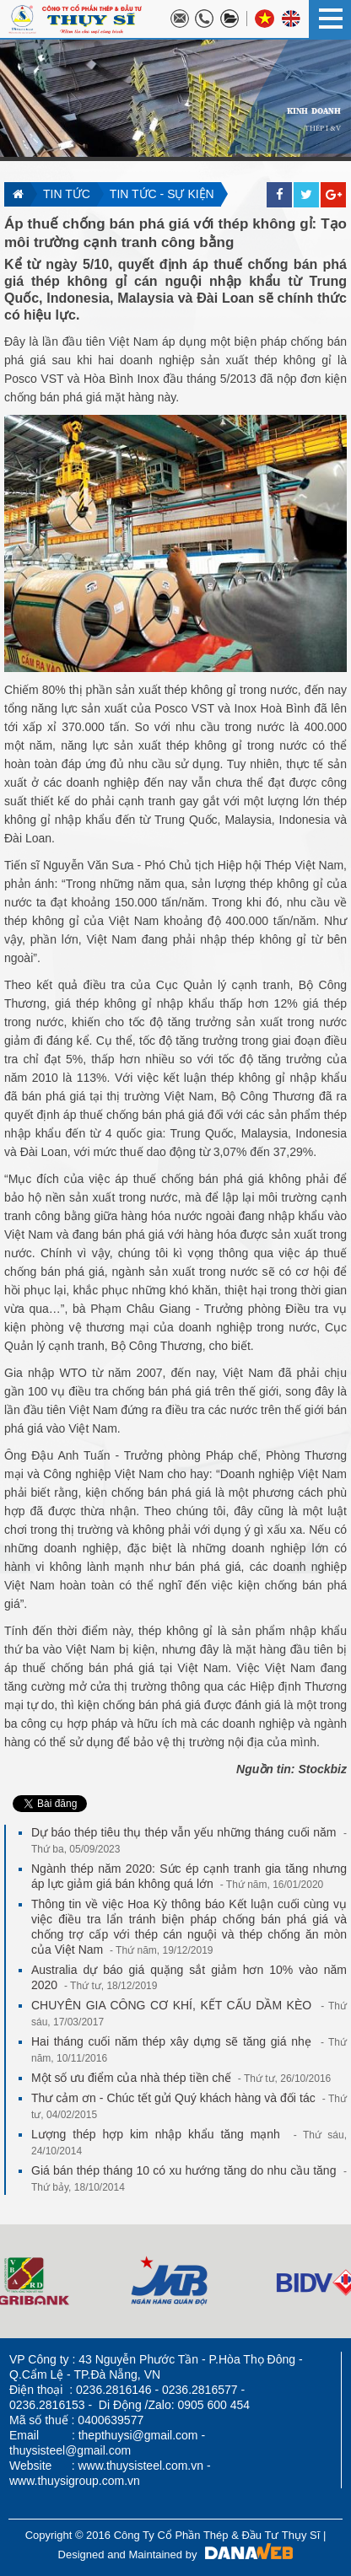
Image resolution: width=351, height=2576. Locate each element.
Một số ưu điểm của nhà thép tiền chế (181, 2077)
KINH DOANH (314, 117)
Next (13, 2280)
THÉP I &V (323, 136)
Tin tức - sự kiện (162, 194)
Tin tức (66, 194)
